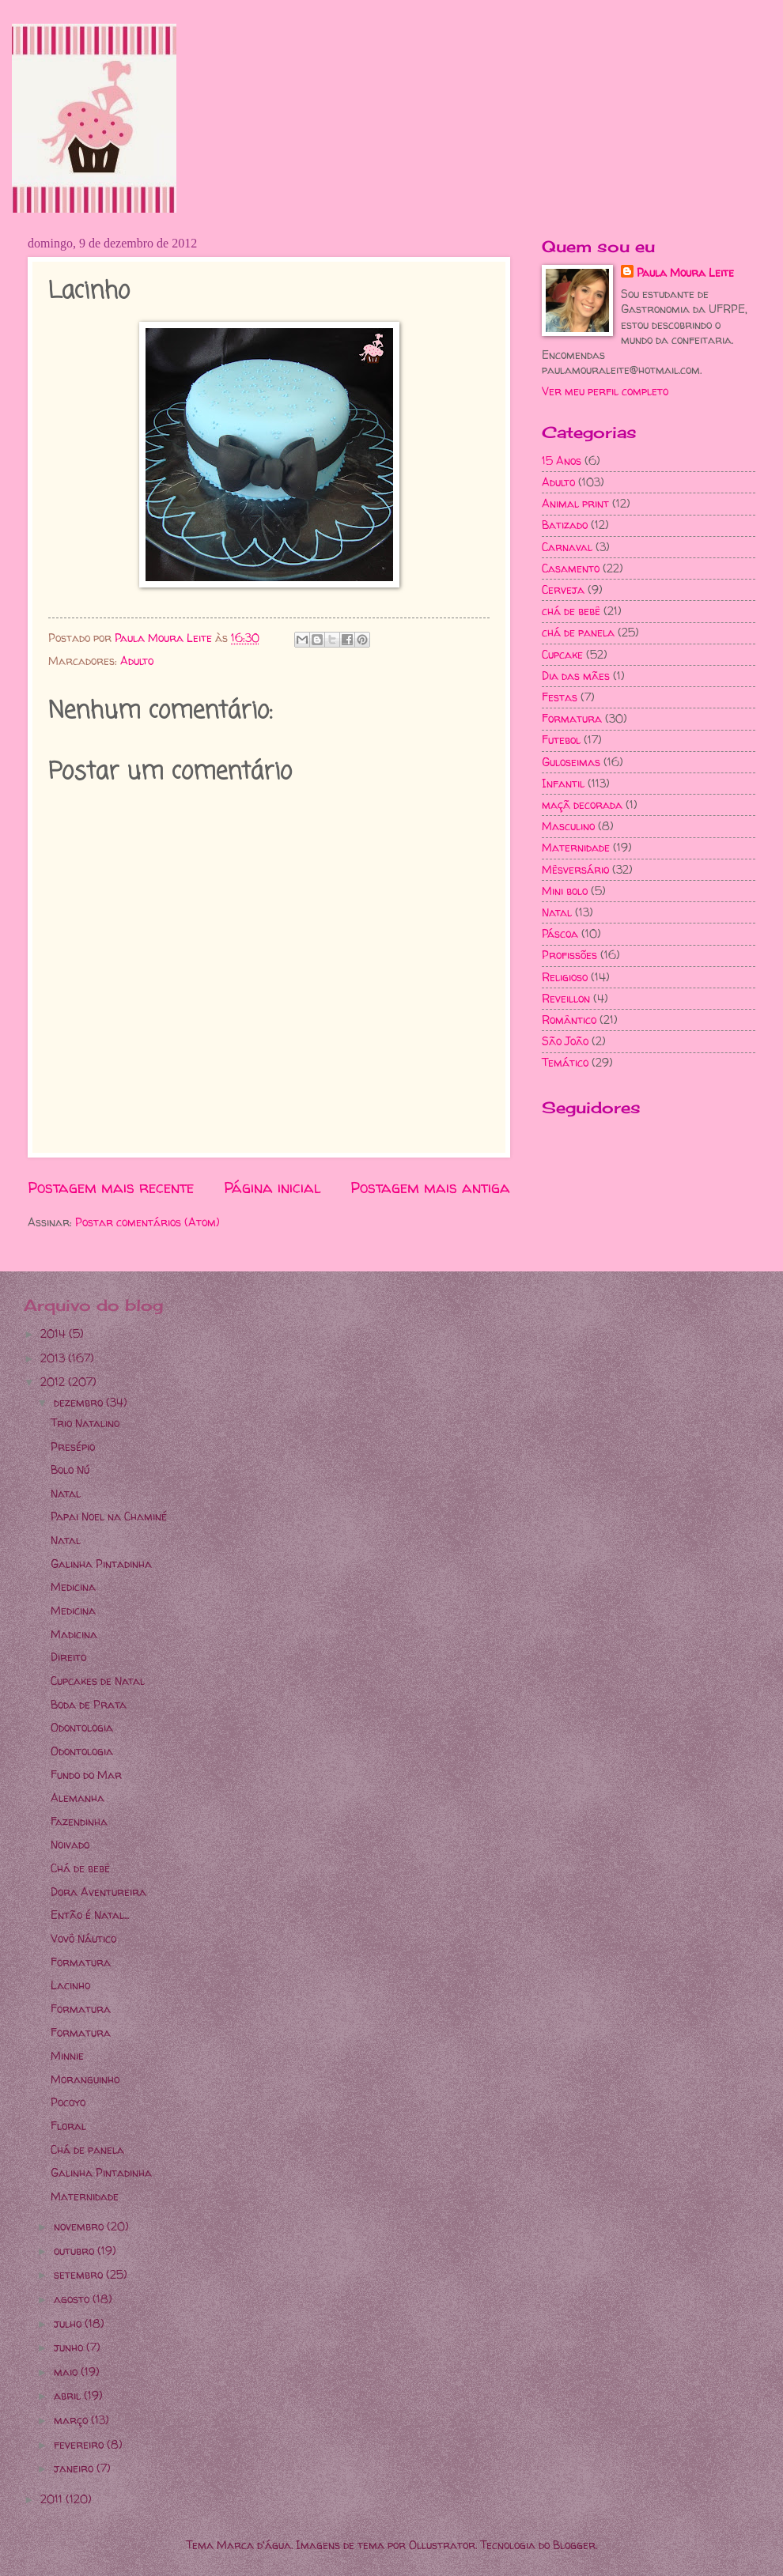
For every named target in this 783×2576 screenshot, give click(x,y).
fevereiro (80, 2444)
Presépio (73, 1446)
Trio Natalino (85, 1422)
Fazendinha (79, 1821)
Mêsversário (575, 869)
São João (565, 1040)
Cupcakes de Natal (98, 1680)
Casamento (571, 568)
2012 (54, 1381)
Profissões (569, 954)
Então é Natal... (90, 1914)
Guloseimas (571, 761)
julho (69, 2323)
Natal (557, 912)
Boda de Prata (89, 1704)
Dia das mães (576, 675)
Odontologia (82, 1727)
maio (67, 2371)
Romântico (569, 1019)
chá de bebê (571, 610)
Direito (68, 1656)
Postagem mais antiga (430, 1187)
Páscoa (560, 933)
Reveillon (566, 998)
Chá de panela (87, 2149)
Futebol (561, 739)
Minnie (67, 2055)
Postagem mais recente (111, 1187)
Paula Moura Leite (685, 272)
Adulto (136, 660)
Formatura (572, 718)
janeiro (75, 2468)
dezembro (80, 1402)
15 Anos (561, 460)
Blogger (574, 2544)
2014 (54, 1333)
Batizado (565, 524)
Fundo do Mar (86, 1774)
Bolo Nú (70, 1469)
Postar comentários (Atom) (147, 1221)
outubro (75, 2250)
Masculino (568, 825)
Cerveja (563, 589)
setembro (80, 2274)
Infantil (563, 783)
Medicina (73, 1586)
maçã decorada (582, 804)
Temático (565, 1062)
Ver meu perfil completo (605, 390)
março (72, 2419)
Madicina (74, 1633)
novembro (80, 2226)
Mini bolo (565, 890)
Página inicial (272, 1187)
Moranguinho (85, 2079)
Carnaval (567, 546)
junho (70, 2347)
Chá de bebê (80, 1867)
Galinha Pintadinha (101, 1563)
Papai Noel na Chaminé (109, 1516)
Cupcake (562, 654)
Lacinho (70, 1984)
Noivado (70, 1844)
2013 (54, 1357)
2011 (53, 2498)
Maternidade (576, 847)
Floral (68, 2125)
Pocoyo (68, 2102)
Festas (559, 696)
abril (69, 2395)
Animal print (575, 503)
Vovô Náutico (83, 1938)
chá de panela (578, 632)
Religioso (565, 976)
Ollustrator (442, 2544)
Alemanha (77, 1797)
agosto (73, 2298)
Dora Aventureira (98, 1891)
